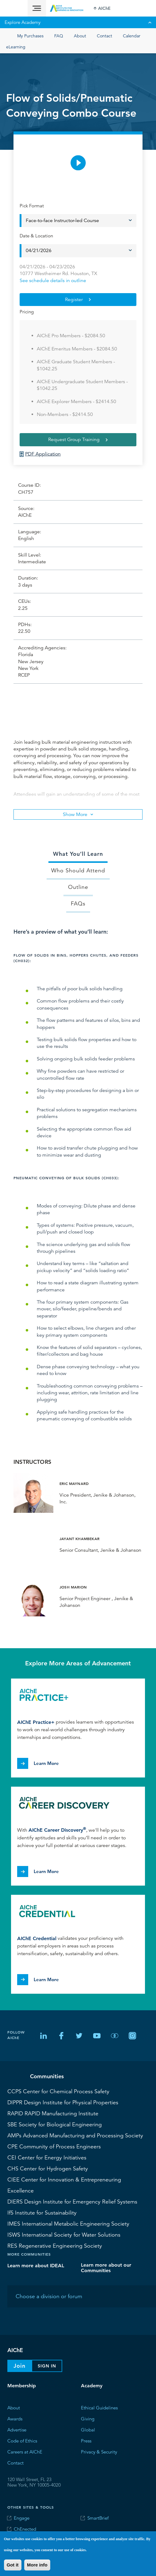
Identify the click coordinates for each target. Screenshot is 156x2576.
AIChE (104, 8)
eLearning (15, 46)
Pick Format (32, 206)
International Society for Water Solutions (63, 2234)
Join (19, 2365)
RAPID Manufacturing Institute (52, 2113)
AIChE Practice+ (36, 1722)
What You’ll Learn (78, 853)
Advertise (16, 2430)
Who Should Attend (78, 870)
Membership (21, 2386)
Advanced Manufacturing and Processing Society (75, 2135)
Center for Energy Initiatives (46, 2157)
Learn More (46, 1763)
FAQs (78, 903)
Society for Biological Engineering (54, 2124)
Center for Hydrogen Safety (47, 2168)
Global (88, 2430)
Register (74, 300)
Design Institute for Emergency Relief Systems (72, 2201)
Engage (21, 2518)
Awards (14, 2419)
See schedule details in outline (53, 281)
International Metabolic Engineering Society (68, 2223)
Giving (87, 2419)
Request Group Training (74, 439)
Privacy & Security (99, 2452)
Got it (13, 2565)
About (80, 35)
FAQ (58, 35)
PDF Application (43, 454)
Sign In (47, 2366)
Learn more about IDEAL (35, 2265)
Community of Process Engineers (54, 2146)
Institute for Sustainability (42, 2212)
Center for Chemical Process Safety (58, 2091)
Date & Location (36, 236)
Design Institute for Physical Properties (62, 2102)
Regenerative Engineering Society (54, 2245)
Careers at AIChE (24, 2452)
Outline (78, 887)
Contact (104, 35)
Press (86, 2441)
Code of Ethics (22, 2441)
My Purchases (30, 35)
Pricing (27, 312)
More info (37, 2565)
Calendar (131, 35)
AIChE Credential (36, 1938)
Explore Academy (78, 22)
